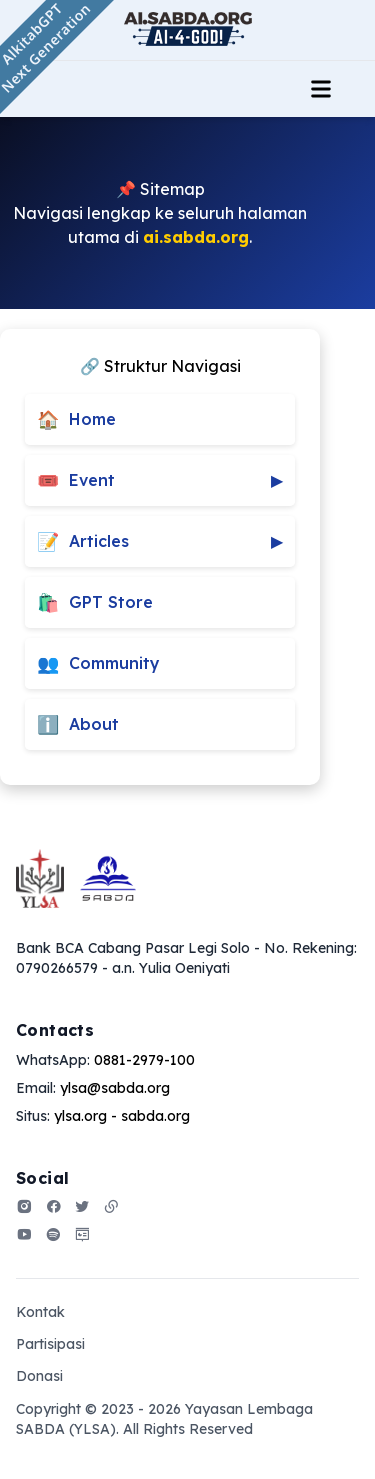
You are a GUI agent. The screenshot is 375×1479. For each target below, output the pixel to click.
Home (76, 419)
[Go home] (76, 878)
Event (160, 480)
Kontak (40, 1312)
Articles (160, 541)
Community (98, 663)
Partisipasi (50, 1344)
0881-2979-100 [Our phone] (144, 1060)
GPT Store (95, 602)
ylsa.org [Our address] (80, 1116)
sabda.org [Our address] (155, 1116)
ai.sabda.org (196, 237)
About (78, 724)
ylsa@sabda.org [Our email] (115, 1088)
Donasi (39, 1376)
